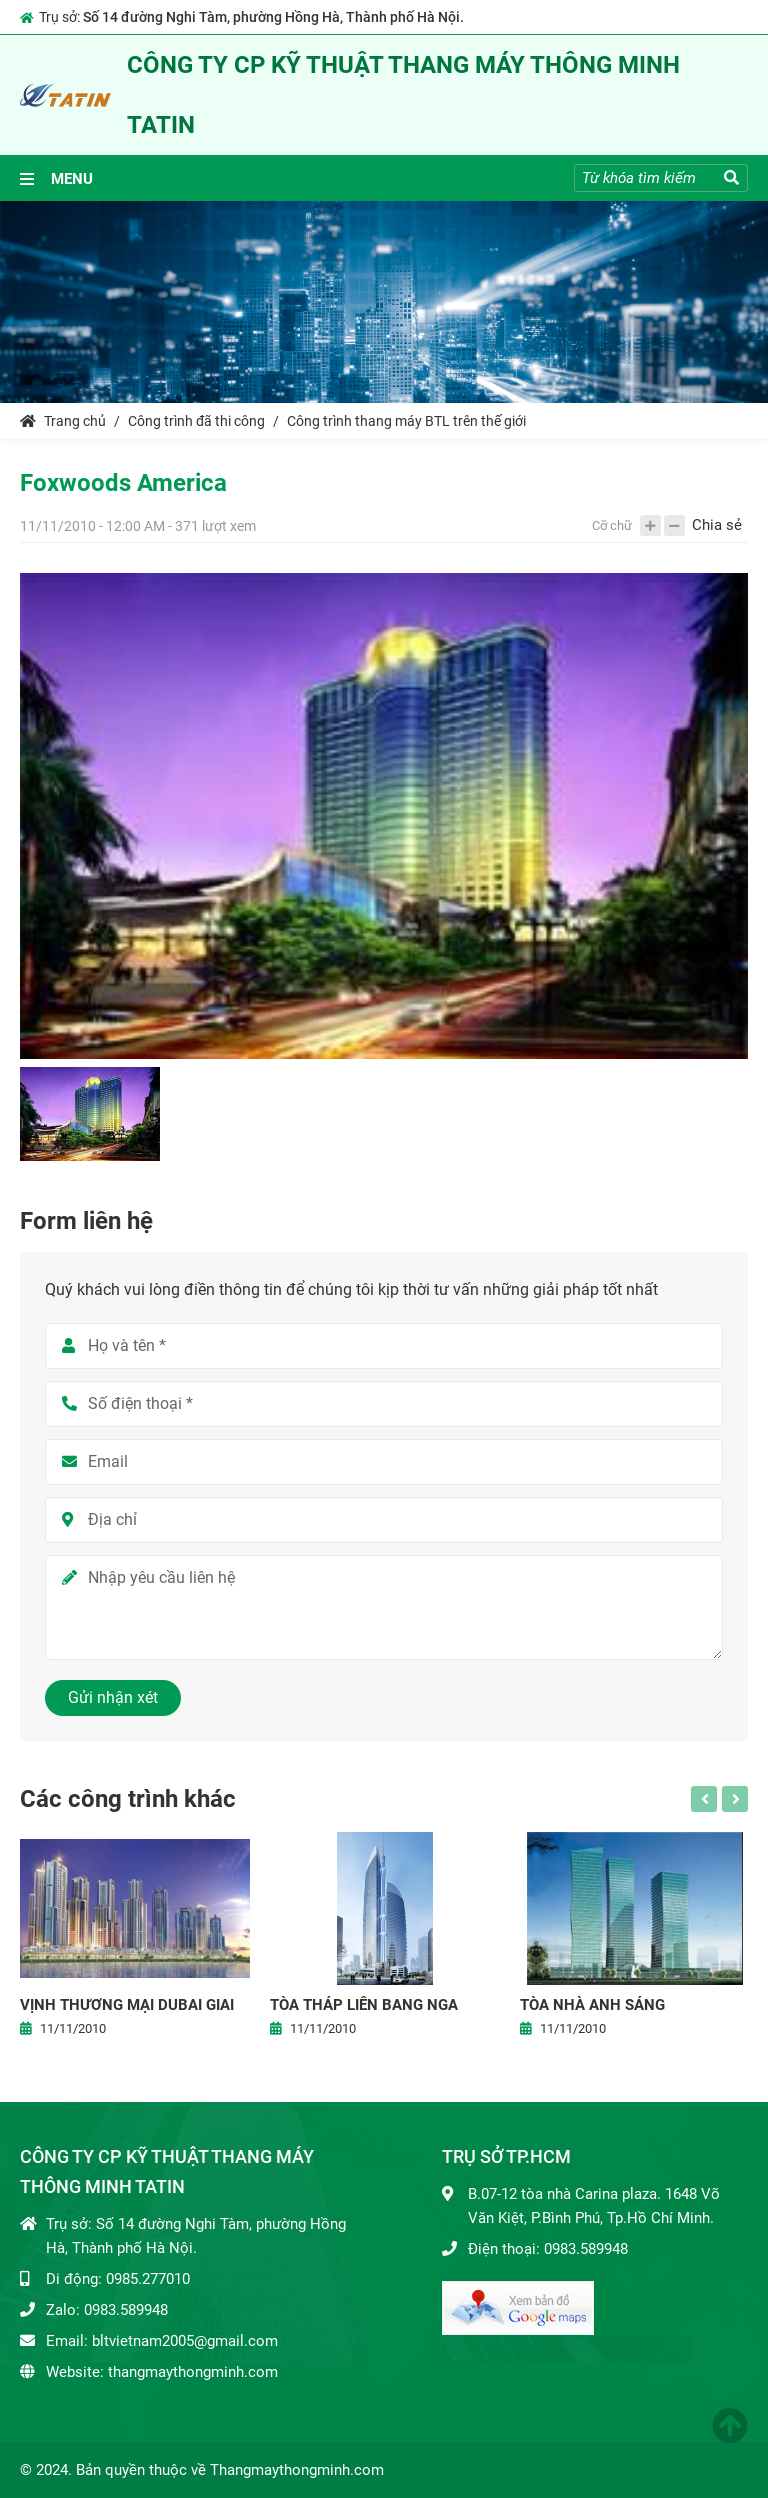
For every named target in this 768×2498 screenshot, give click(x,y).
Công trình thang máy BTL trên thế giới (406, 421)
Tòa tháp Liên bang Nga (364, 2005)
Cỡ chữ (612, 525)
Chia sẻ (717, 525)
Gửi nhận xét (113, 1697)
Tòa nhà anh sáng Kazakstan (592, 2006)
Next (735, 1799)
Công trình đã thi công (196, 421)
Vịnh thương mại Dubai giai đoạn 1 (127, 2006)
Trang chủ (63, 421)
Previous (704, 1799)
